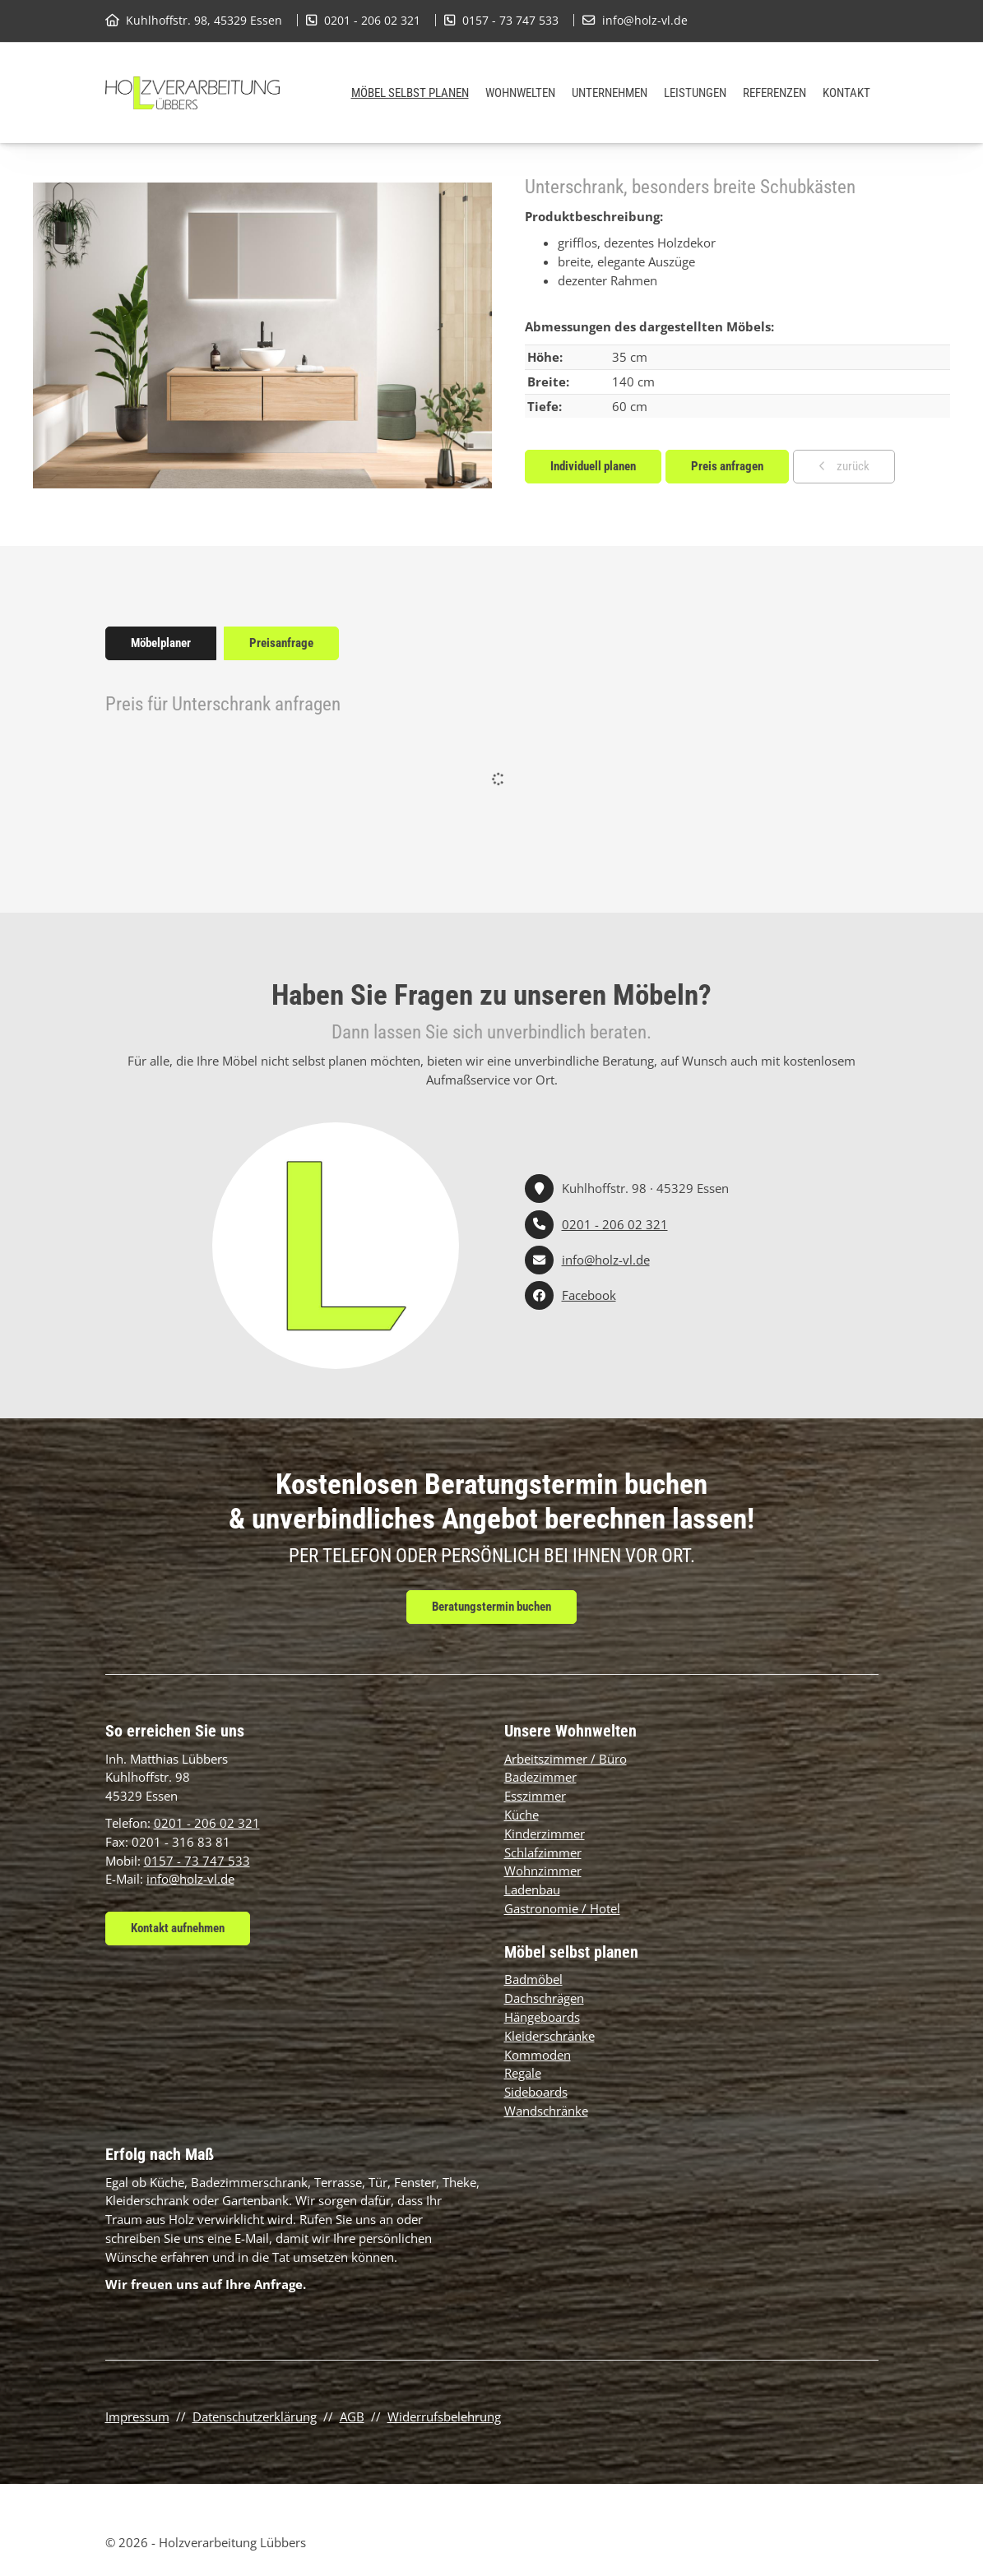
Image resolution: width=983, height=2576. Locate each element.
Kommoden (537, 2054)
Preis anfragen (727, 466)
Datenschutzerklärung (254, 2416)
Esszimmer (535, 1795)
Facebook (589, 1295)
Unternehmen (609, 93)
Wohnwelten (520, 93)
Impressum (137, 2416)
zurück (851, 466)
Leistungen (695, 93)
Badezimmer (540, 1777)
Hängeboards (542, 2017)
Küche (521, 1814)
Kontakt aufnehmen (178, 1928)
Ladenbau (532, 1889)
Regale (522, 2073)
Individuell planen (593, 466)
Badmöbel (533, 1979)
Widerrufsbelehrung (444, 2416)
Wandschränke (546, 2110)
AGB (352, 2416)
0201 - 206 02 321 (372, 20)
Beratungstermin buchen (491, 1606)
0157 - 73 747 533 (510, 20)
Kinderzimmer (544, 1833)
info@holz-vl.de (645, 20)
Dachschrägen (544, 1998)
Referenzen (774, 93)
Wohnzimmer (543, 1870)
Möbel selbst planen (410, 93)
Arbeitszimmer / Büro (565, 1758)
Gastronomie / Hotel (562, 1908)
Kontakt (846, 93)
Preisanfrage (281, 643)
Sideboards (536, 2091)
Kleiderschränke (549, 2036)
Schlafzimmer (543, 1852)
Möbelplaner (161, 643)
